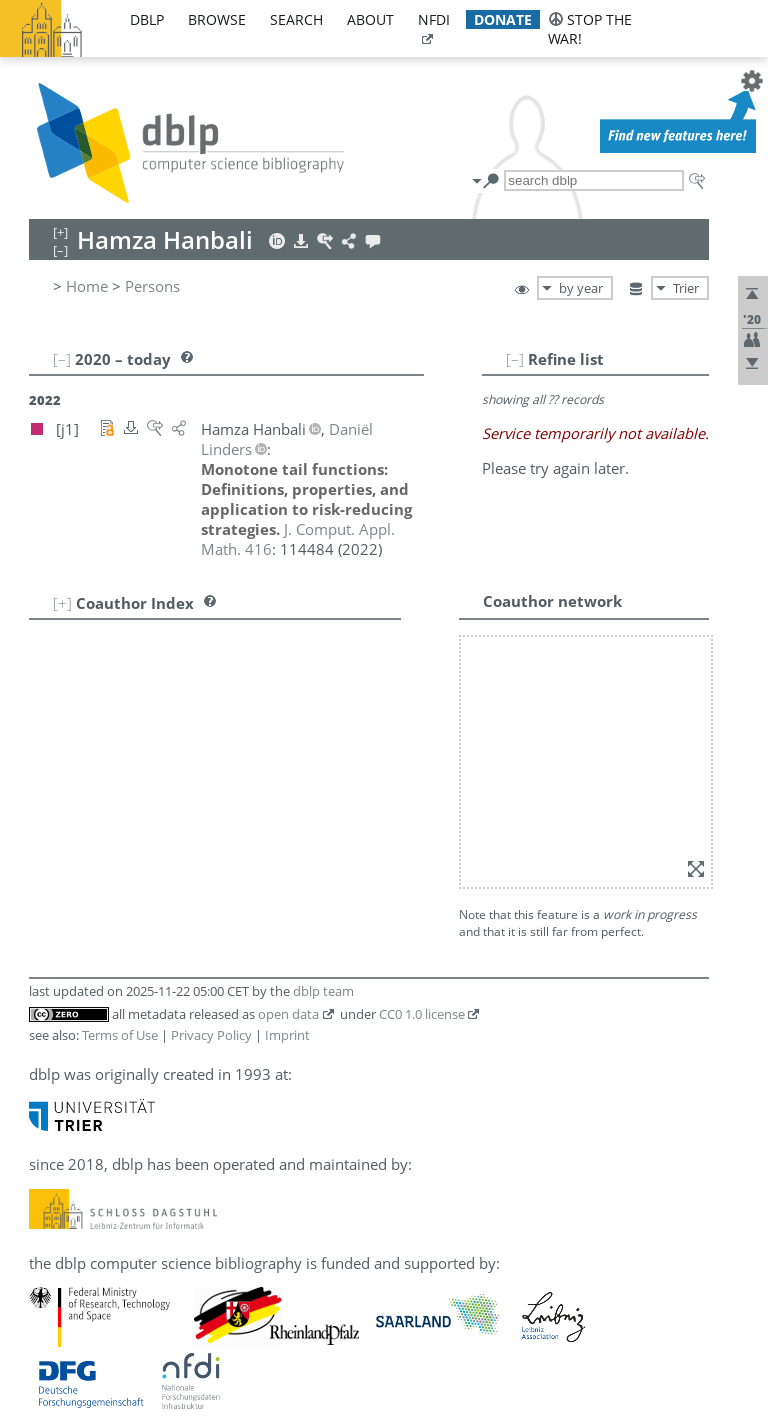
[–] (515, 359)
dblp (147, 19)
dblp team (323, 991)
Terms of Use (120, 1035)
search (296, 19)
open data (288, 1014)
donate (503, 19)
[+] (62, 603)
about (370, 19)
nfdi (434, 19)
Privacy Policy (211, 1035)
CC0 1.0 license (422, 1014)
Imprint (287, 1035)
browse (217, 19)
